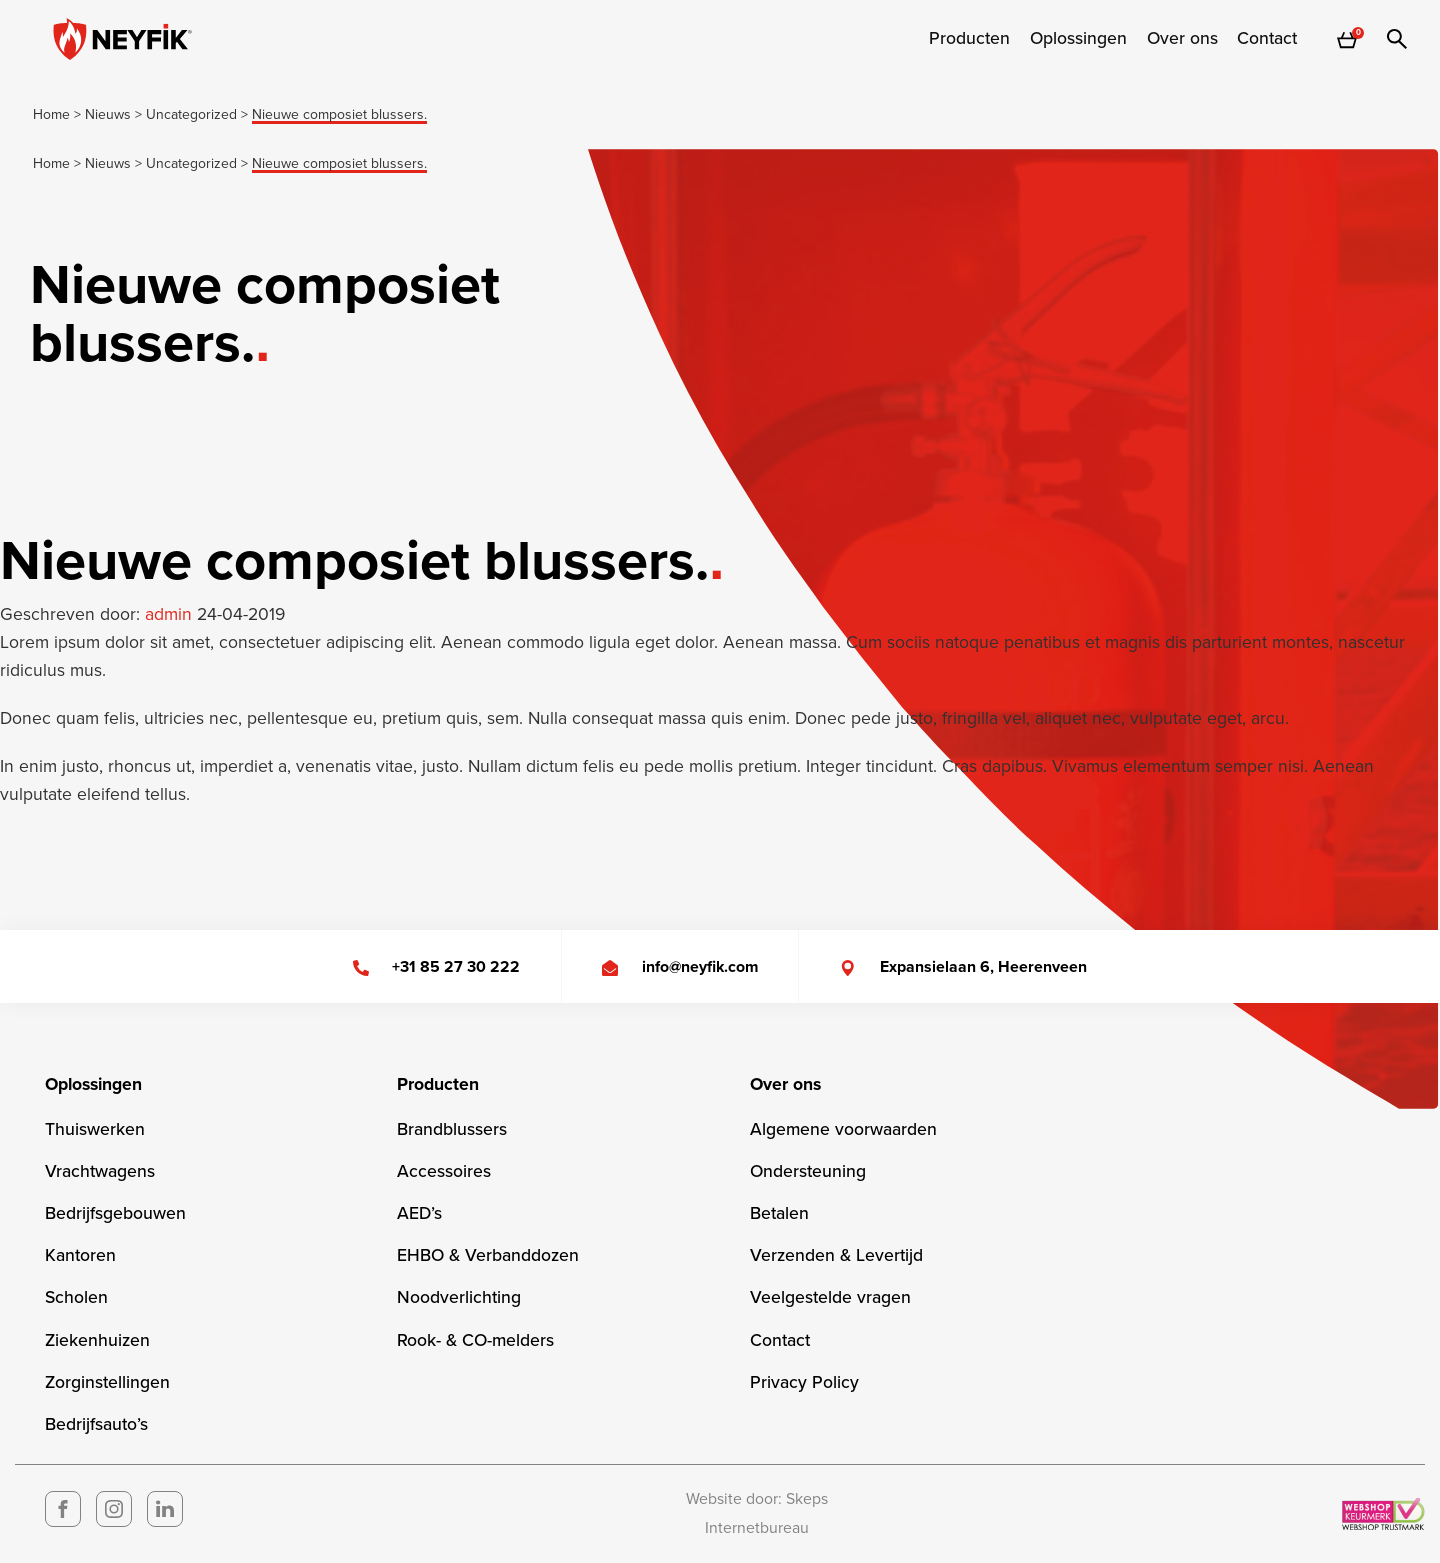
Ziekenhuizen (97, 1340)
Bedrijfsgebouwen (115, 1213)
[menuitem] (969, 39)
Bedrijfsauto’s (96, 1424)
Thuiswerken (95, 1129)
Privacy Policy (804, 1382)
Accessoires (444, 1171)
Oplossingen (1078, 39)
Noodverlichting (459, 1297)
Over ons (1182, 39)
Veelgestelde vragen (830, 1297)
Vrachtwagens (100, 1171)
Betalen (779, 1213)
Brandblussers (452, 1129)
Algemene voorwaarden (843, 1129)
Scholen (76, 1297)
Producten (969, 39)
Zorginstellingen (107, 1382)
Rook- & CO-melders (475, 1340)
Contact (1267, 39)
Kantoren (80, 1255)
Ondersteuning (808, 1171)
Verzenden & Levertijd (836, 1255)
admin (171, 614)
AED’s (419, 1213)
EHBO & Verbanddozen (488, 1255)
